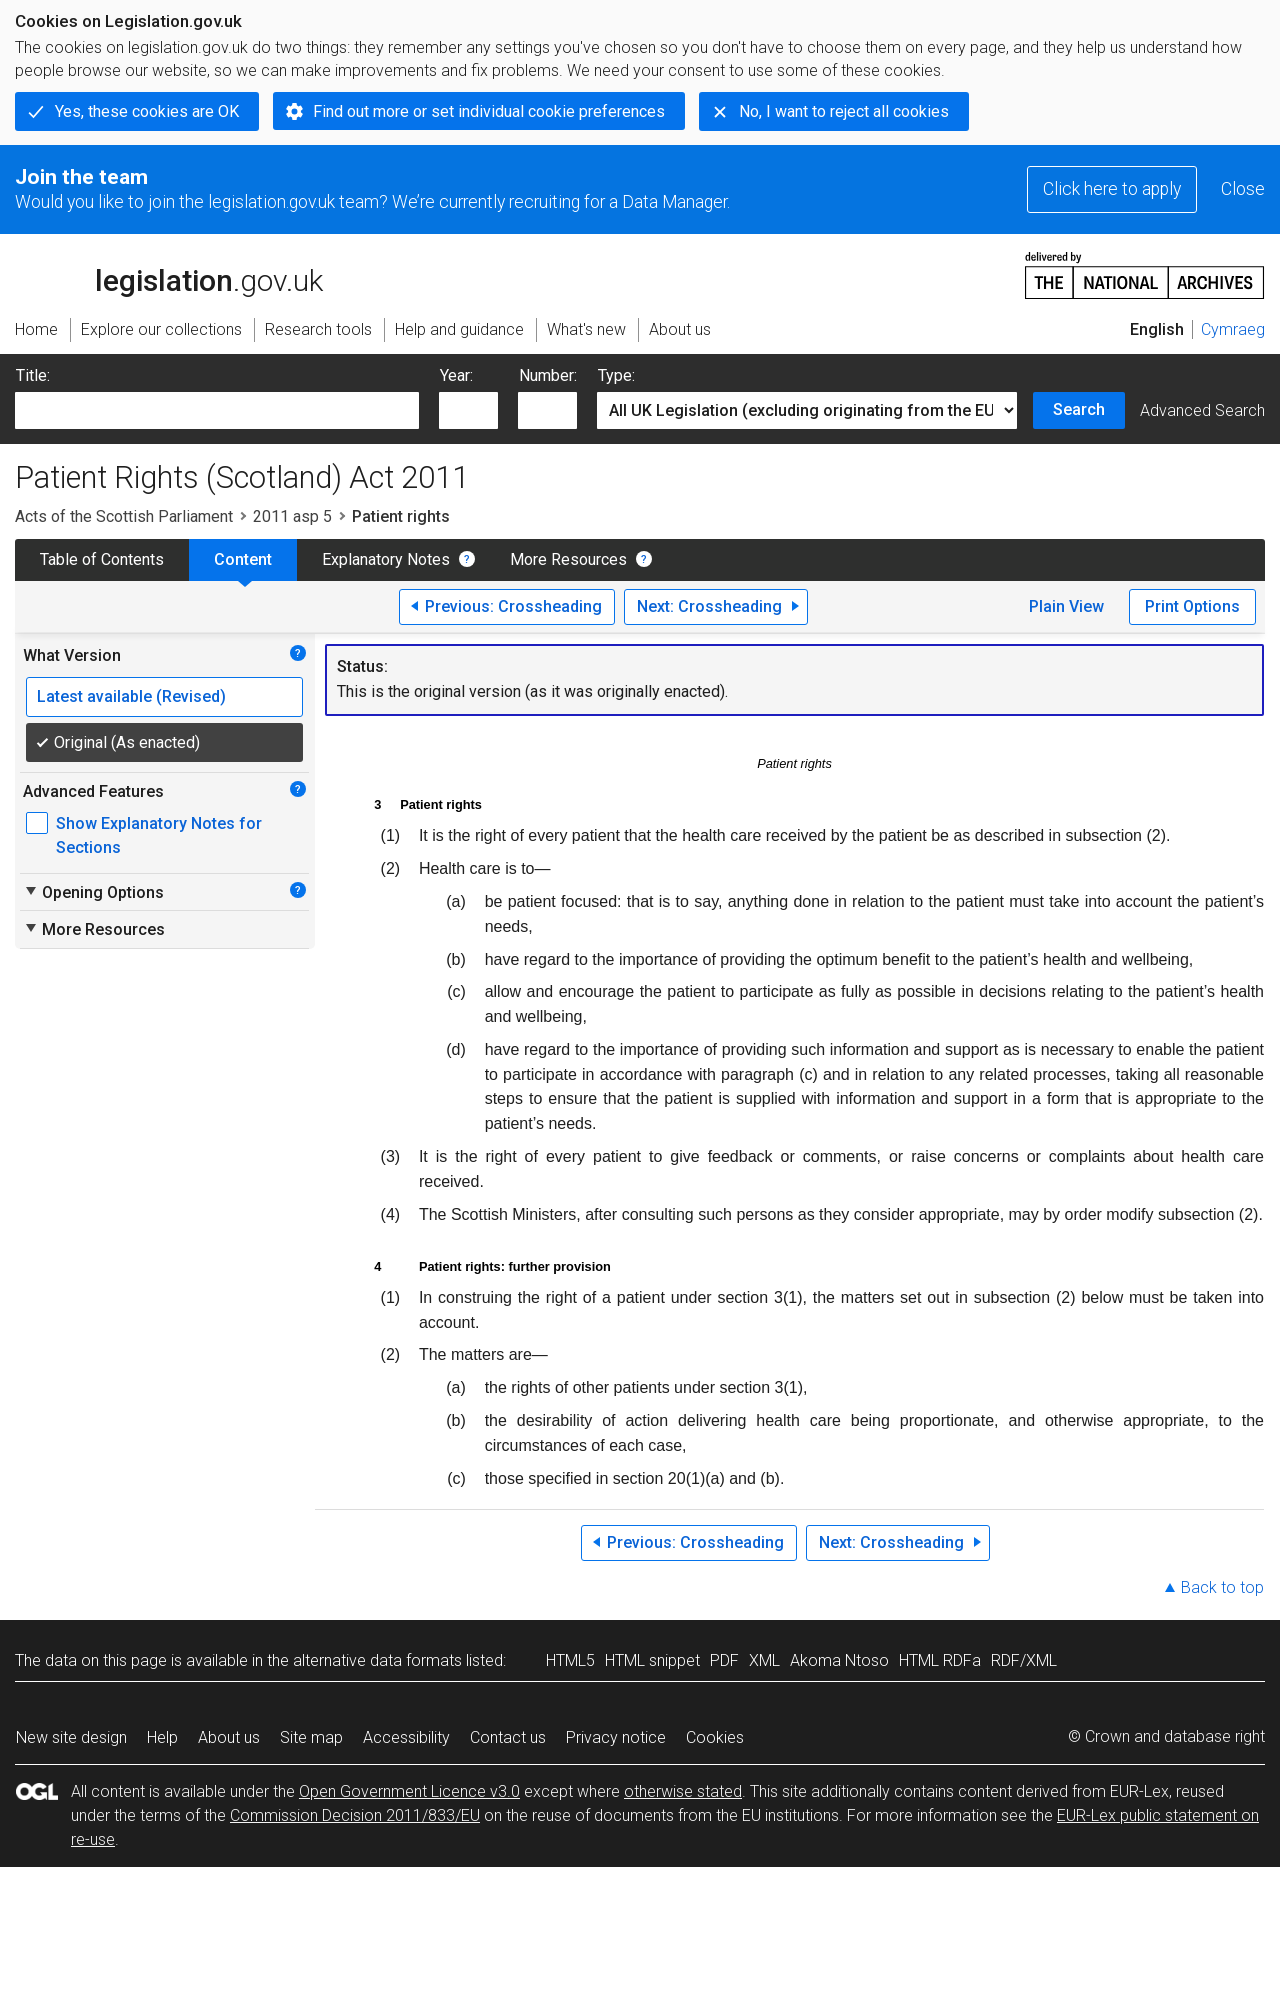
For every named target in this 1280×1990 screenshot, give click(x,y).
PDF (724, 1660)
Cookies (715, 1737)
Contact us (508, 1737)
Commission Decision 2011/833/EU (355, 1815)
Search (1079, 409)
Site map (311, 1737)
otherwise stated (683, 1791)
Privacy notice (616, 1737)
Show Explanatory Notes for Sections (159, 835)
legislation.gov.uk (169, 274)
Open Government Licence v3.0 (409, 1791)
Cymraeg (1233, 329)
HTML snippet (652, 1660)
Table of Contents (102, 559)
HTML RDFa (940, 1660)
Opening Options (93, 892)
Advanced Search (1202, 410)
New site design (71, 1737)
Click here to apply (1112, 189)
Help (162, 1737)
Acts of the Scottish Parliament (124, 516)
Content (243, 559)
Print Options (1192, 606)
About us (229, 1737)
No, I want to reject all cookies (844, 111)
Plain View (1066, 606)
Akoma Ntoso (839, 1660)
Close (1243, 189)
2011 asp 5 (292, 516)
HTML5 (570, 1660)
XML (764, 1660)
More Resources (568, 559)
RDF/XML (1024, 1660)
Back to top (1222, 1587)
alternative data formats (377, 1660)
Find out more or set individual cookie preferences (489, 111)
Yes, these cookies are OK (147, 111)
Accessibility (406, 1737)
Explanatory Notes (386, 559)
